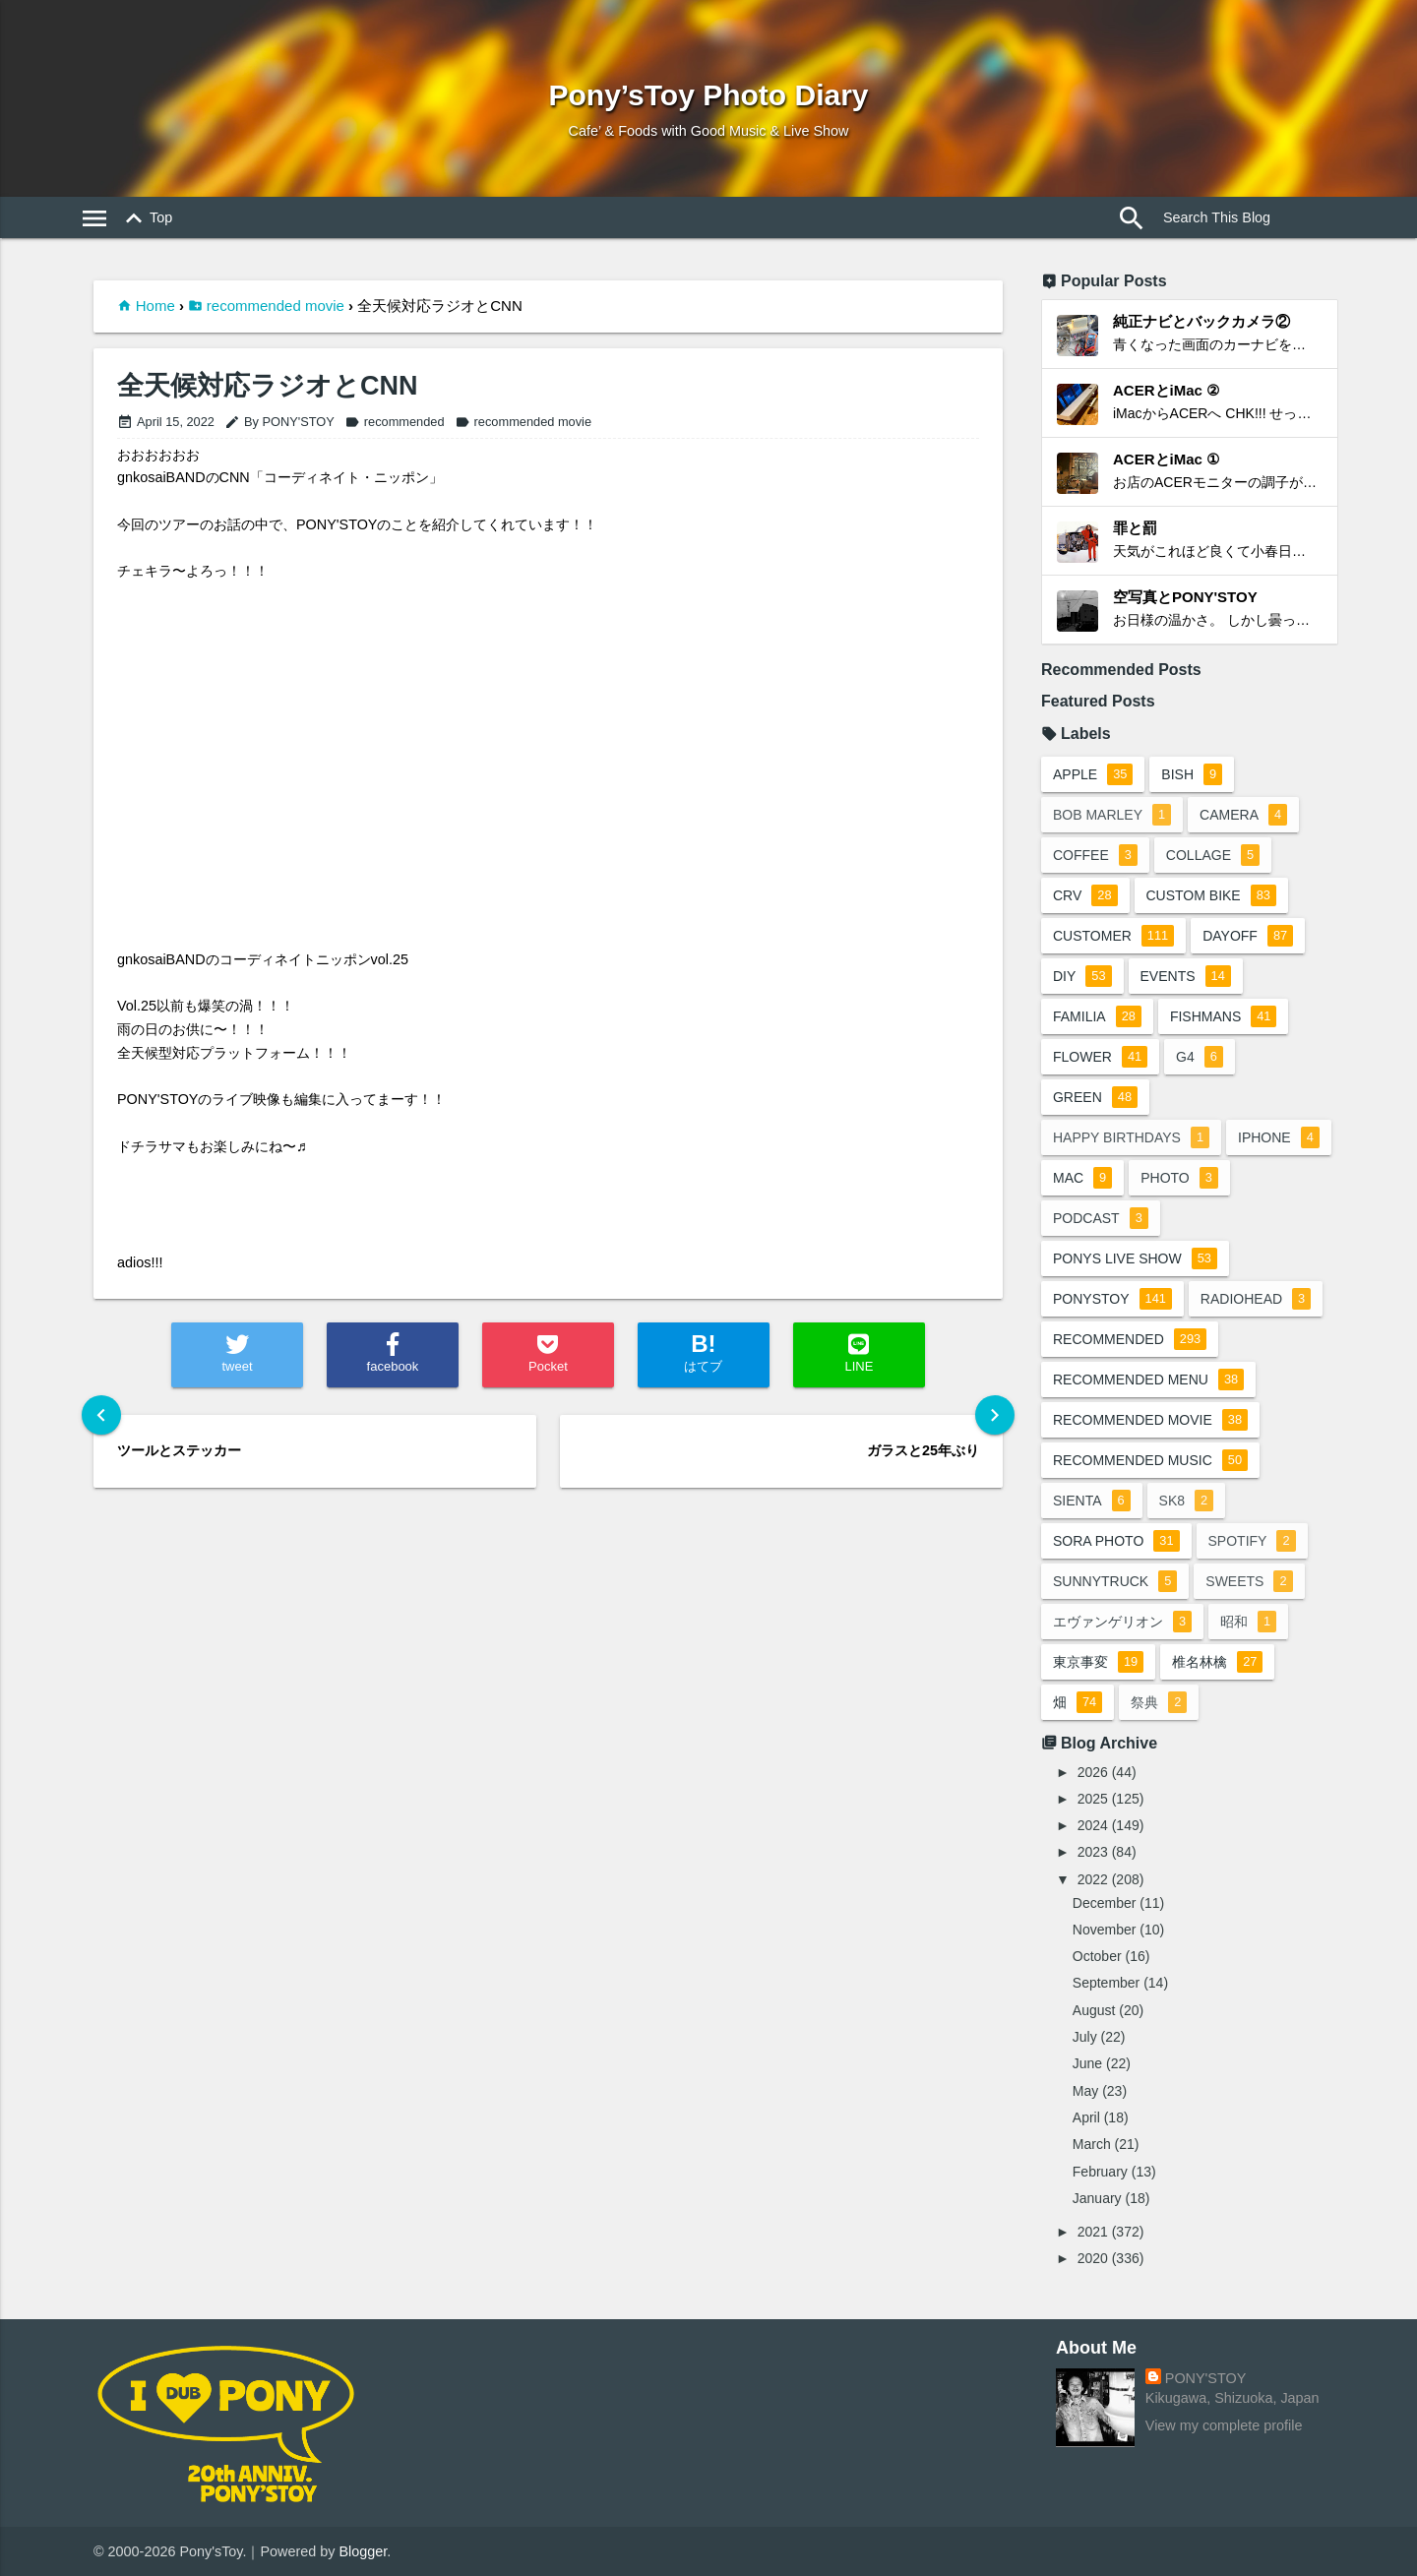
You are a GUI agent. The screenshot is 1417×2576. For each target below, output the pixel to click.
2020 (1093, 2258)
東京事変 (1098, 1662)
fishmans (1223, 1016)
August (1094, 2010)
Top (145, 218)
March (1092, 2144)
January (1097, 2198)
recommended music (1150, 1460)
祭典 (1159, 1702)
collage (1213, 855)
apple (1093, 774)
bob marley (1112, 815)
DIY (1082, 976)
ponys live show (1135, 1258)
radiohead (1256, 1299)
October (1097, 1956)
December (1105, 1903)
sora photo (1116, 1541)
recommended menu (1148, 1379)
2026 (1093, 1772)
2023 (1093, 1852)
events (1185, 976)
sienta (1092, 1500)
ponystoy (1112, 1299)
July (1085, 2037)
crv (1085, 895)
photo (1179, 1178)
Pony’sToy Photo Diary (708, 95)
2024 (1093, 1825)
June (1087, 2063)
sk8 (1186, 1500)
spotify (1252, 1541)
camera (1243, 815)
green (1095, 1097)
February (1100, 2171)
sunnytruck (1115, 1581)
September (1106, 1983)
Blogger (363, 2551)
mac (1082, 1178)
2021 (1093, 2231)
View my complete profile (1224, 2425)
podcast (1100, 1218)
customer (1113, 936)
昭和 (1248, 1621)
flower (1100, 1057)
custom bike (1211, 895)
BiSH (1191, 774)
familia (1097, 1016)
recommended (394, 421)
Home (155, 305)
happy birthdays (1131, 1137)
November (1105, 1929)
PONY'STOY (1205, 2378)
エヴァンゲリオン (1122, 1621)
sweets (1248, 1581)
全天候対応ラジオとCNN (267, 386)
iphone (1279, 1137)
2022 (1093, 1879)
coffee (1095, 855)
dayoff (1247, 936)
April (1086, 2117)
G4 (1199, 1057)
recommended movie (275, 305)
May (1085, 2091)
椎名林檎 (1217, 1662)
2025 (1093, 1799)
